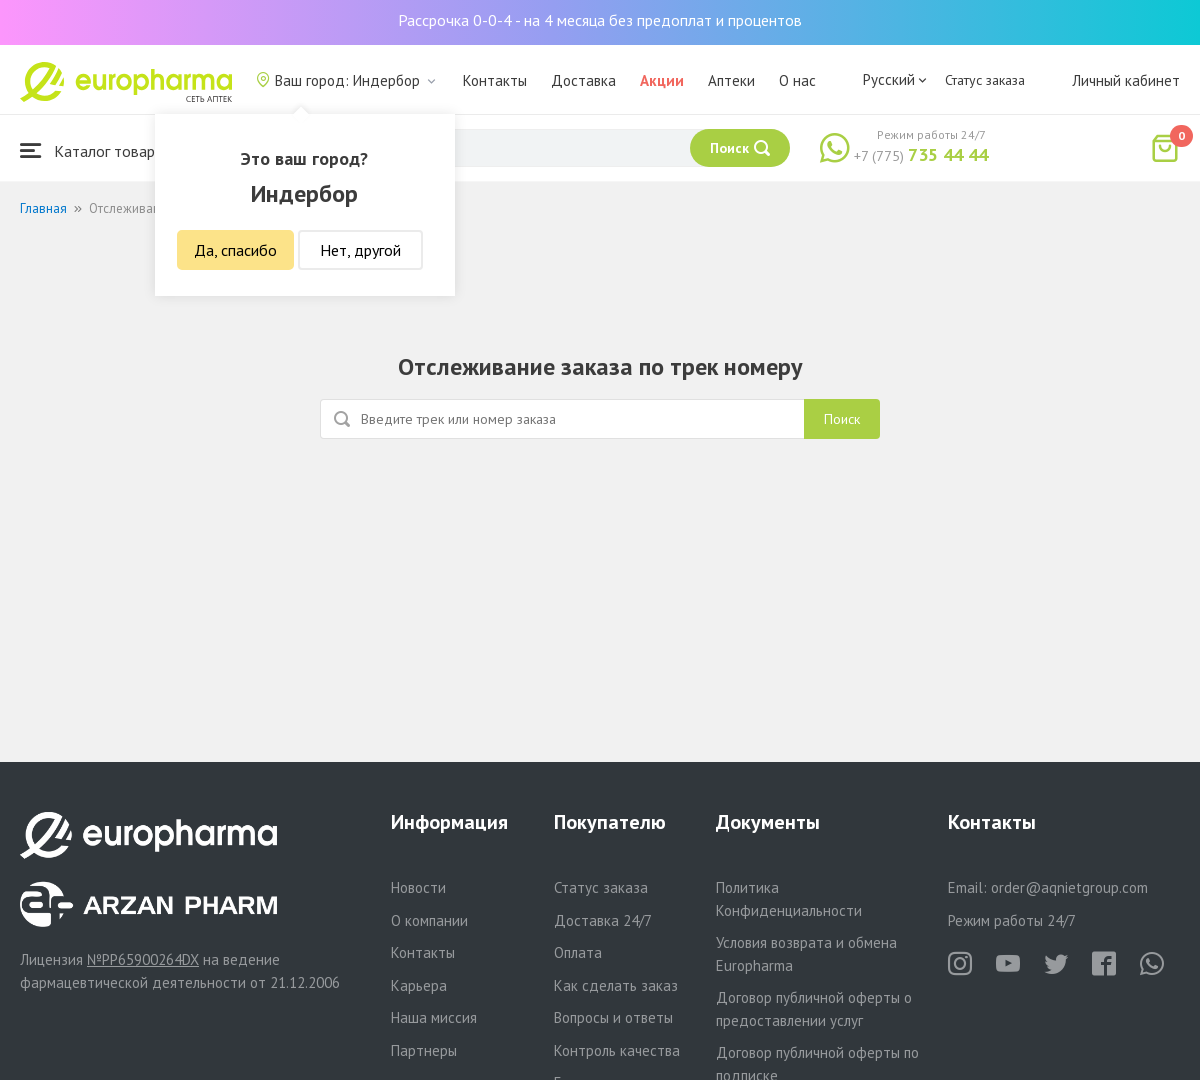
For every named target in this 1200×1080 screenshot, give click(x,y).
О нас (797, 80)
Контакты (495, 80)
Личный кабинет (1126, 80)
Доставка (583, 80)
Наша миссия (434, 1017)
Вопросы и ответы (613, 1017)
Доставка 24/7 (603, 920)
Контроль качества (617, 1050)
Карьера (419, 985)
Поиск (842, 419)
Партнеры (424, 1050)
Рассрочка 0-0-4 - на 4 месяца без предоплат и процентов (600, 20)
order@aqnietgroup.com (1069, 887)
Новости (418, 887)
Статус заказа (985, 80)
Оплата (578, 952)
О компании (429, 920)
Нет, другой (360, 250)
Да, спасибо (235, 250)
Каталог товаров (96, 150)
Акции (662, 80)
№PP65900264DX (143, 959)
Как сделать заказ (616, 985)
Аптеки (731, 80)
